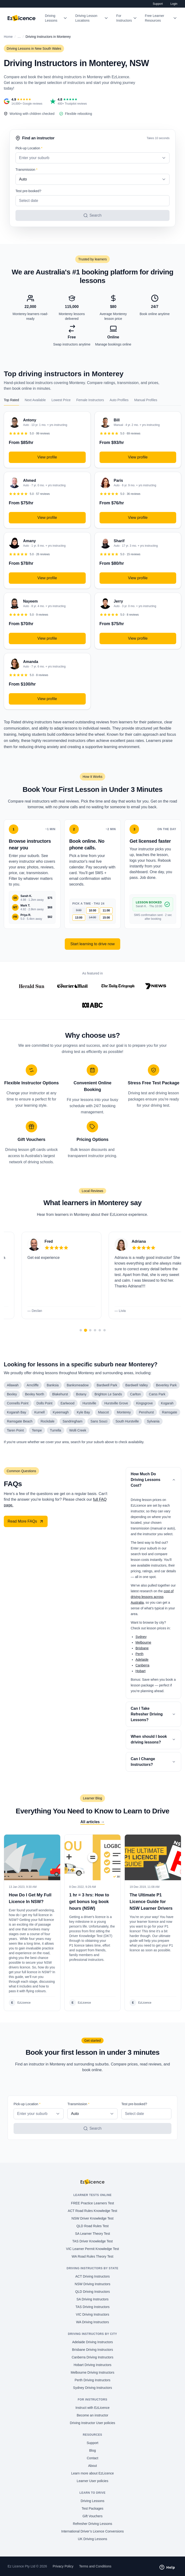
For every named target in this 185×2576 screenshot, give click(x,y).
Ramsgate (169, 1412)
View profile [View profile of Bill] (138, 457)
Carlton (135, 1394)
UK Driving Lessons (92, 2539)
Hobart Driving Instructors (92, 2365)
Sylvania (153, 1421)
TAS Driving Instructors (92, 2307)
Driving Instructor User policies (92, 2423)
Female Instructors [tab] (90, 400)
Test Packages (92, 2508)
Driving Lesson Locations (86, 18)
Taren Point (15, 1430)
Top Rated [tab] (11, 400)
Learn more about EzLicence (92, 2473)
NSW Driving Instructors (92, 2284)
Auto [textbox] (23, 179)
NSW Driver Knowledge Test (92, 2218)
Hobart (140, 1671)
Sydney (141, 1637)
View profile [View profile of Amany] (47, 578)
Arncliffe (33, 1385)
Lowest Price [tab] (60, 400)
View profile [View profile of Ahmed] (47, 518)
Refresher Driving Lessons (92, 2524)
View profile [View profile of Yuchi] (138, 638)
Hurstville (89, 1403)
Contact (92, 2458)
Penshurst (146, 1412)
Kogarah (167, 1403)
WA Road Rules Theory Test (92, 2256)
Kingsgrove (144, 1403)
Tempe (37, 1430)
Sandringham (72, 1421)
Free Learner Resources (154, 18)
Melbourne (143, 1642)
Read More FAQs (26, 1521)
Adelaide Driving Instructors (92, 2342)
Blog (92, 2450)
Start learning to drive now (92, 944)
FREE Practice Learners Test (92, 2203)
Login (173, 3)
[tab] (80, 1330)
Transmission (26, 169)
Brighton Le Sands (108, 1394)
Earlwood (67, 1403)
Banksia (53, 1385)
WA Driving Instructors (92, 2322)
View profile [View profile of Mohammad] (138, 578)
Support (158, 3)
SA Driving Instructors (92, 2299)
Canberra (142, 1665)
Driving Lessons (51, 18)
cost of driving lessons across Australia (152, 1596)
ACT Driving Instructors (92, 2276)
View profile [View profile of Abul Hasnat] (47, 638)
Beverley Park (166, 1385)
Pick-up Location (28, 148)
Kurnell (39, 1412)
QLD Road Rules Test (92, 2226)
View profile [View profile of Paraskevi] (138, 518)
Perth (139, 1654)
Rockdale (47, 1421)
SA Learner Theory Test (92, 2233)
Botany (81, 1394)
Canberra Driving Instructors (92, 2357)
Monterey (124, 1412)
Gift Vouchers (92, 2516)
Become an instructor (92, 2415)
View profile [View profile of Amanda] (47, 699)
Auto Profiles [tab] (119, 400)
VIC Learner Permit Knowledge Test (92, 2249)
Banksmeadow (78, 1385)
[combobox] (92, 157)
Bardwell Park (107, 1385)
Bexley (12, 1394)
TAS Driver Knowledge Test (92, 2241)
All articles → (92, 1822)
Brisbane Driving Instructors (92, 2350)
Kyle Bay (83, 1412)
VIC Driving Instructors (92, 2314)
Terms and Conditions (95, 2566)
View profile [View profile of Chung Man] (47, 457)
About (92, 2466)
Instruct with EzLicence (92, 2408)
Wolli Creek (77, 1430)
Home (8, 37)
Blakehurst (60, 1394)
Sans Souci (98, 1421)
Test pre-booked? (28, 191)
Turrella (55, 1430)
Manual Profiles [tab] (145, 400)
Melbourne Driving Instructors (92, 2372)
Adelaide (142, 1659)
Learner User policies (92, 2481)
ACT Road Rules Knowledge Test (92, 2211)
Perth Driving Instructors (92, 2380)
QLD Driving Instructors (92, 2292)
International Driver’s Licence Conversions (92, 2531)
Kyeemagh (61, 1412)
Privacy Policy (63, 2566)
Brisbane (142, 1648)
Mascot (103, 1412)
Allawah (13, 1385)
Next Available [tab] (35, 400)
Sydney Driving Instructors (92, 2388)
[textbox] (92, 158)
